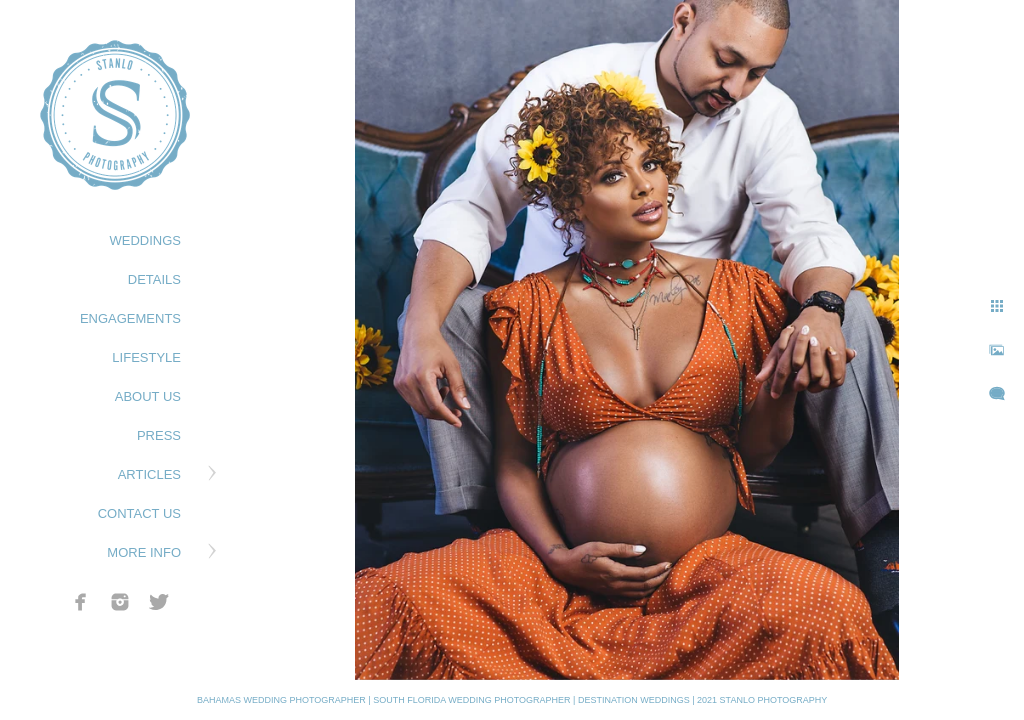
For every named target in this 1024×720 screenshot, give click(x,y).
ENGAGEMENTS (130, 318)
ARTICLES (149, 474)
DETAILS (154, 279)
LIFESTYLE (146, 357)
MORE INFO (144, 552)
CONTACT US (139, 513)
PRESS (159, 435)
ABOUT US (148, 396)
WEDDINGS (146, 240)
